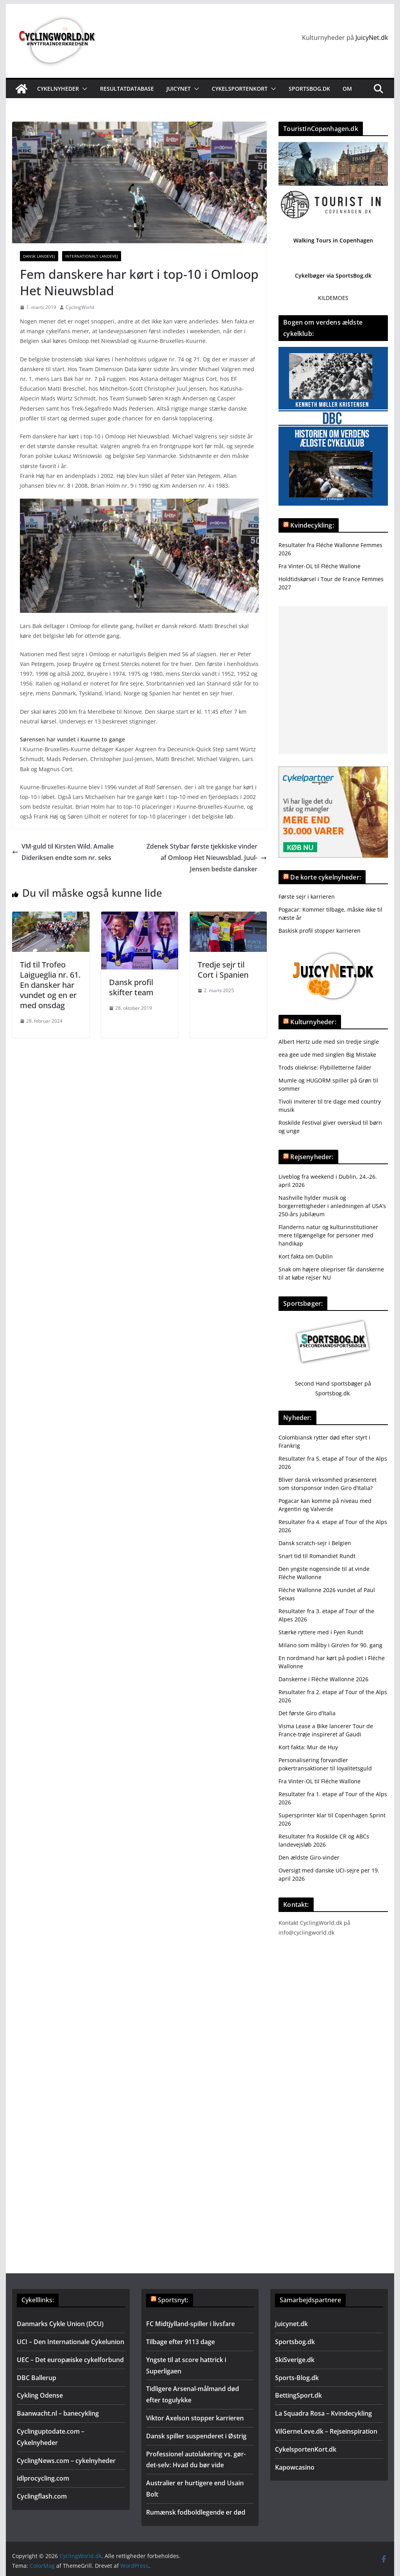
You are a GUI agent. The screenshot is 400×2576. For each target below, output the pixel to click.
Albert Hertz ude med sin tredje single (329, 1041)
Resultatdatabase (127, 88)
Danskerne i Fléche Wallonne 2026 (323, 1679)
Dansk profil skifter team (131, 987)
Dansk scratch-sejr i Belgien (315, 1543)
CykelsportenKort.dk (305, 2449)
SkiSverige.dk (294, 2359)
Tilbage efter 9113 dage (180, 2341)
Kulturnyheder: (313, 1022)
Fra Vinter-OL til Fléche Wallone (320, 566)
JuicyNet (178, 88)
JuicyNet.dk (371, 37)
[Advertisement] (333, 680)
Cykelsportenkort (240, 88)
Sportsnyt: (173, 2300)
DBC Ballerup (36, 2377)
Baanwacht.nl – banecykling (58, 2413)
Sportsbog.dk (309, 88)
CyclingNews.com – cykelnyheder (66, 2460)
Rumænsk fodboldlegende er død (195, 2512)
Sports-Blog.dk (297, 2377)
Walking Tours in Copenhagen (333, 240)
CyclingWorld (80, 307)
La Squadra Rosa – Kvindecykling (323, 2413)
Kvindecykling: (312, 525)
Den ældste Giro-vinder (309, 1857)
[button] (83, 88)
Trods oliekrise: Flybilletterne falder (325, 1067)
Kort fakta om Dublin (306, 1256)
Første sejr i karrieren (307, 896)
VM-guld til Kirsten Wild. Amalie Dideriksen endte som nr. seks (63, 852)
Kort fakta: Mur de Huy (308, 1747)
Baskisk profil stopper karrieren (320, 930)
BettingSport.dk (298, 2395)
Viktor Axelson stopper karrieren (195, 2418)
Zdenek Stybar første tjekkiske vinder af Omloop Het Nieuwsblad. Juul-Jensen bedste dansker (206, 857)
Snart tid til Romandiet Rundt (317, 1556)
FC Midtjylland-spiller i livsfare (190, 2323)
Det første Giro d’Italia (307, 1713)
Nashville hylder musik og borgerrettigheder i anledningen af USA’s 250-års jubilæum (332, 1206)
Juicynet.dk (291, 2323)
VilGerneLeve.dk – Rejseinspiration (326, 2431)
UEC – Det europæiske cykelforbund (70, 2359)
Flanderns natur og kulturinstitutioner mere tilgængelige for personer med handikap (328, 1235)
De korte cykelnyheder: (325, 877)
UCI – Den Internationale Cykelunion (70, 2341)
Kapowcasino (294, 2467)
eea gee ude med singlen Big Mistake (327, 1054)
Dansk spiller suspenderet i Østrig (196, 2436)
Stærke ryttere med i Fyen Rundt (321, 1632)
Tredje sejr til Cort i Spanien (223, 969)
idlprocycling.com (43, 2478)
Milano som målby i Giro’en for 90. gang (330, 1645)
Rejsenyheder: (311, 1156)
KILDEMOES (333, 298)
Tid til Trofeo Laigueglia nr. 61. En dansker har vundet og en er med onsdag (50, 985)
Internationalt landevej (91, 256)
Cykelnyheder (58, 88)
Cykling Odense (40, 2395)
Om (347, 88)
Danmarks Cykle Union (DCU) (60, 2323)
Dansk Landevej (39, 256)
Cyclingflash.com (42, 2496)
